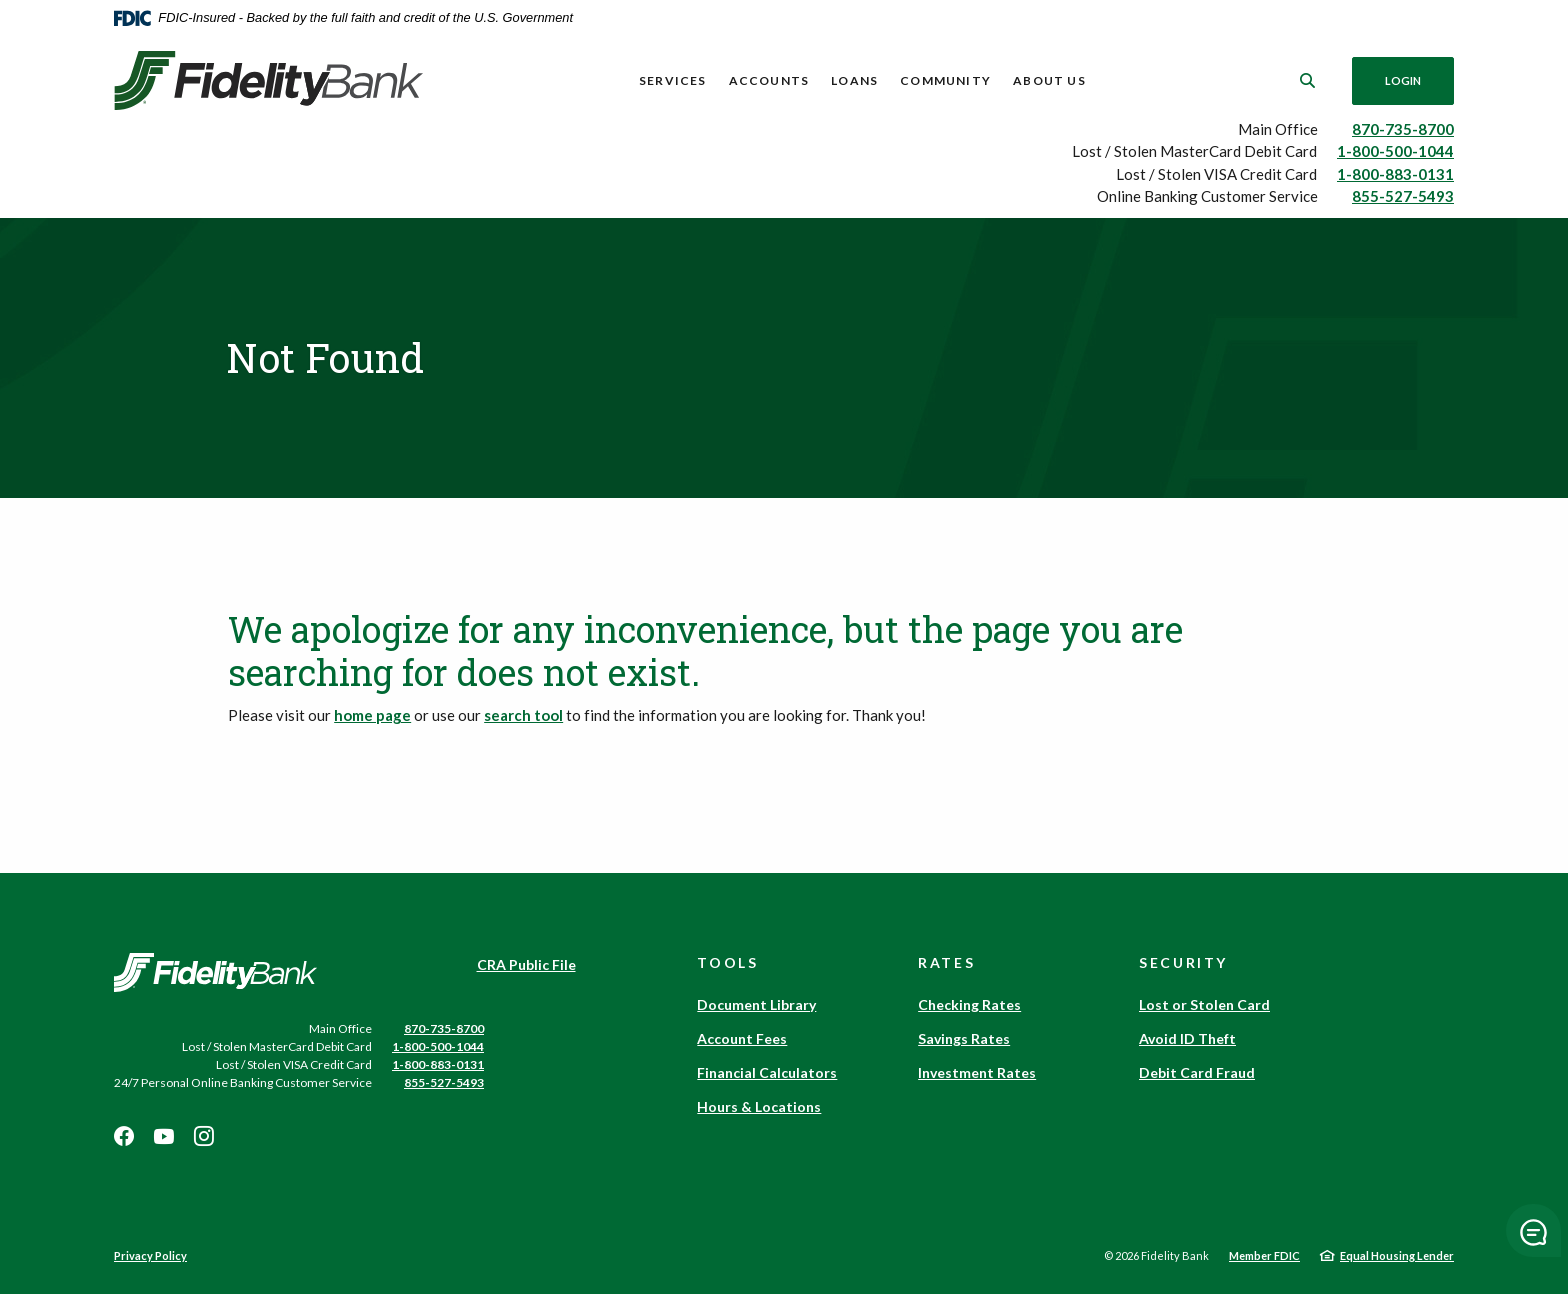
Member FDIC (1264, 1255)
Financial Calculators (767, 1072)
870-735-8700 (1403, 129)
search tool (523, 715)
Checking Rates (969, 1004)
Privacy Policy (150, 1255)
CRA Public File (526, 964)
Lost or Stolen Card (1204, 1004)
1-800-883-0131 (1395, 174)
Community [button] (945, 80)
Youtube (164, 1136)
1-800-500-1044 (1395, 151)
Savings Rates (964, 1038)
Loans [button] (854, 80)
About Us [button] (1049, 80)
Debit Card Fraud (1197, 1072)
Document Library (756, 1004)
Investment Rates (977, 1072)
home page (372, 715)
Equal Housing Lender (1397, 1255)
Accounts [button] (769, 80)
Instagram (204, 1136)
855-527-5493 (1403, 196)
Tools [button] (727, 962)
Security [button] (1183, 962)
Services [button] (673, 80)
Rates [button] (946, 962)
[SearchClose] (1308, 80)
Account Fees (742, 1038)
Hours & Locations (759, 1106)
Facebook (124, 1136)
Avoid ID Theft (1187, 1038)
